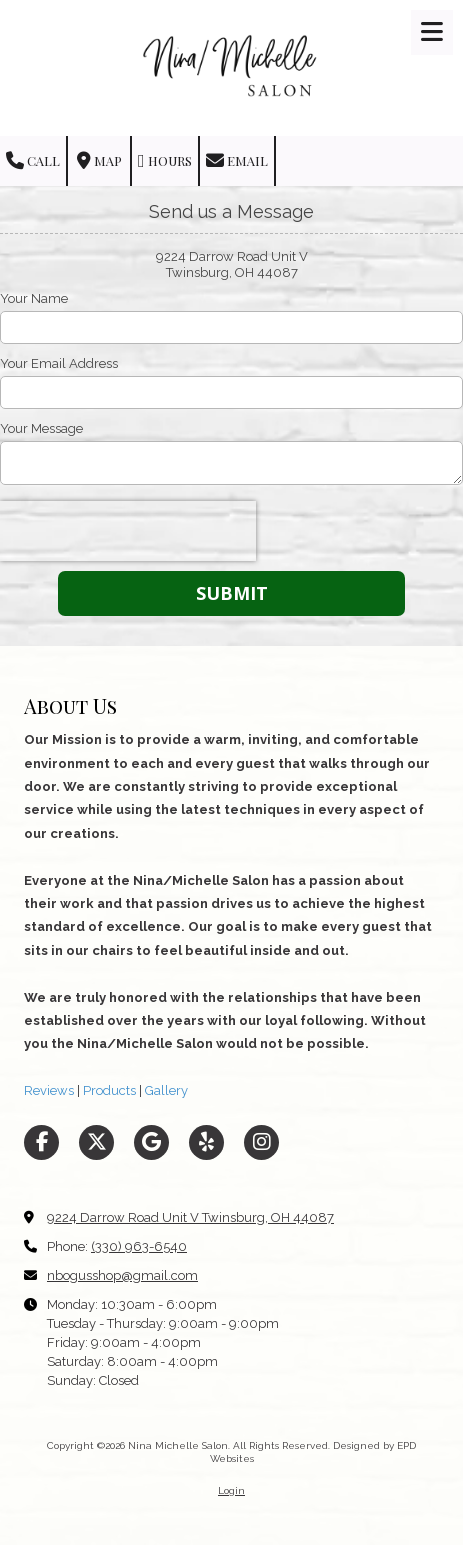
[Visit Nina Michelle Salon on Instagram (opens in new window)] (261, 1142)
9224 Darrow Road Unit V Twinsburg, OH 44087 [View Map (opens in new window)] (190, 1217)
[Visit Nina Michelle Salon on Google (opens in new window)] (151, 1142)
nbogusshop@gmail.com (122, 1275)
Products (108, 1090)
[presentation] (128, 531)
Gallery (165, 1090)
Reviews (49, 1090)
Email (237, 161)
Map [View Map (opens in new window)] (99, 161)
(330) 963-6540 (139, 1246)
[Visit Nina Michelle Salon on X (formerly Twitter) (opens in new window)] (96, 1142)
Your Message (41, 428)
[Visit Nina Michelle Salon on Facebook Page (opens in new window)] (41, 1142)
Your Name (34, 298)
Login (231, 1490)
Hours (165, 161)
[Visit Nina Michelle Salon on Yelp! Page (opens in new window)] (206, 1142)
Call (33, 161)
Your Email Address (59, 363)
